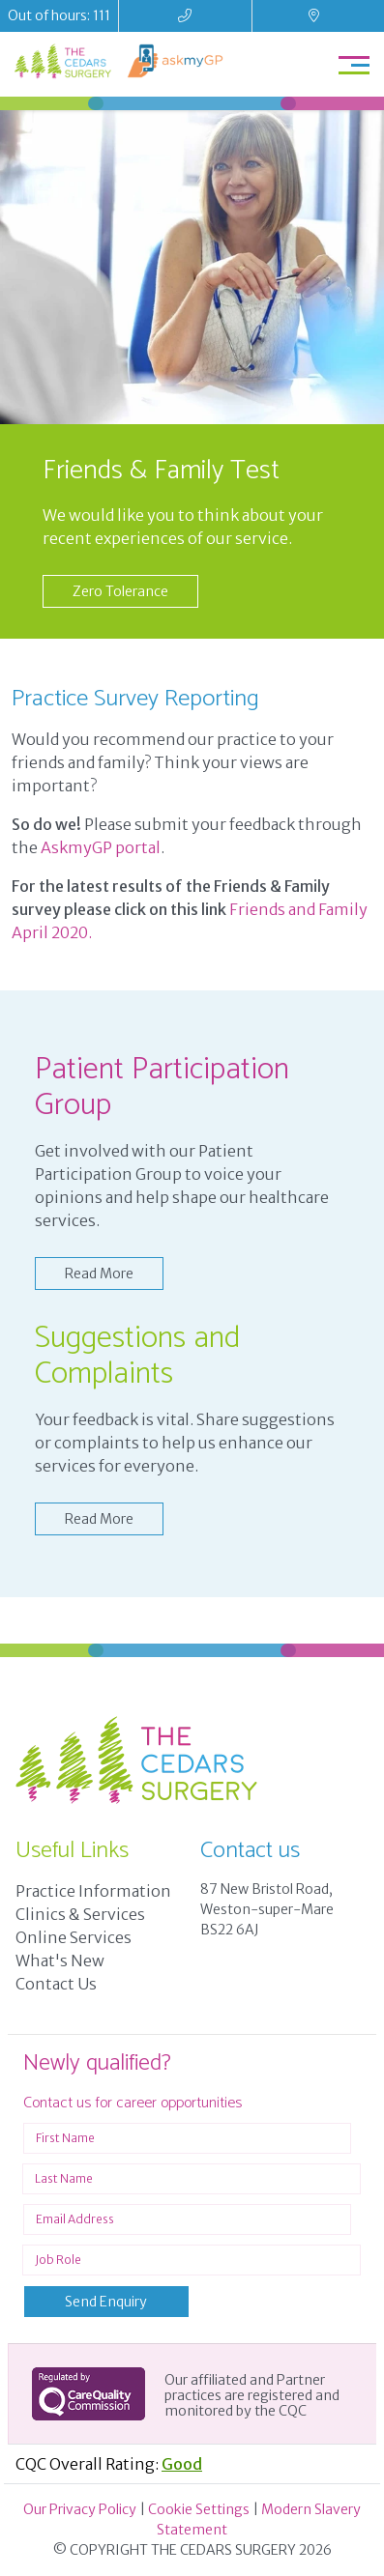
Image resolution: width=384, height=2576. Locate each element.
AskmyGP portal (101, 847)
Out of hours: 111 (59, 15)
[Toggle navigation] (354, 64)
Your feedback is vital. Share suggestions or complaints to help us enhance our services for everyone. (185, 1442)
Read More (99, 1273)
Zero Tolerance (120, 591)
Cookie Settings (199, 2509)
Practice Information (93, 1891)
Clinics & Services (80, 1914)
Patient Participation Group (162, 1088)
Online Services (73, 1937)
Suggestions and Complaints (137, 1356)
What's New (59, 1960)
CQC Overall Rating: (108, 2464)
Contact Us (56, 1983)
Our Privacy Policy (79, 2509)
